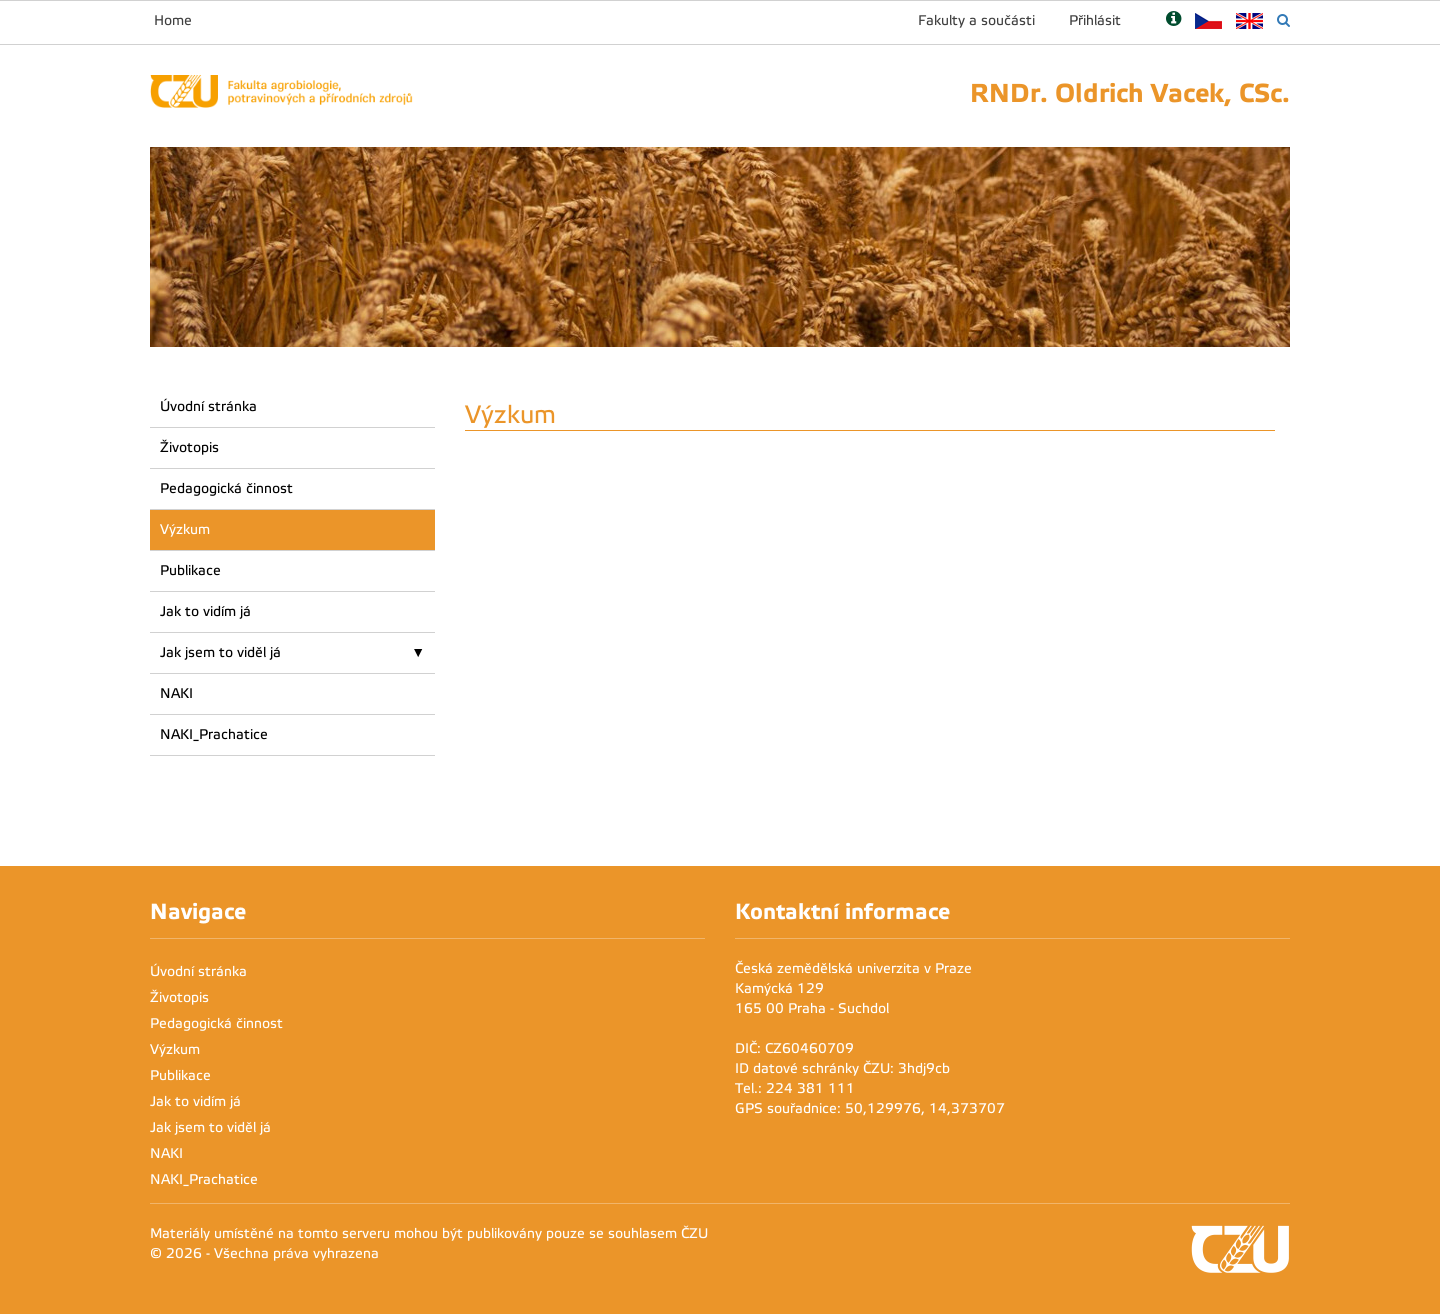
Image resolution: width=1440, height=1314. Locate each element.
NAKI (176, 693)
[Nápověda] (1173, 20)
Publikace (190, 570)
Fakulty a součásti (976, 20)
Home (173, 20)
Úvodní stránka (208, 406)
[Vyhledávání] (1283, 20)
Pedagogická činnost (226, 488)
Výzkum (185, 529)
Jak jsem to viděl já (220, 652)
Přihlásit (1095, 20)
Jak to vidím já (205, 611)
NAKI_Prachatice (214, 734)
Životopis (189, 447)
